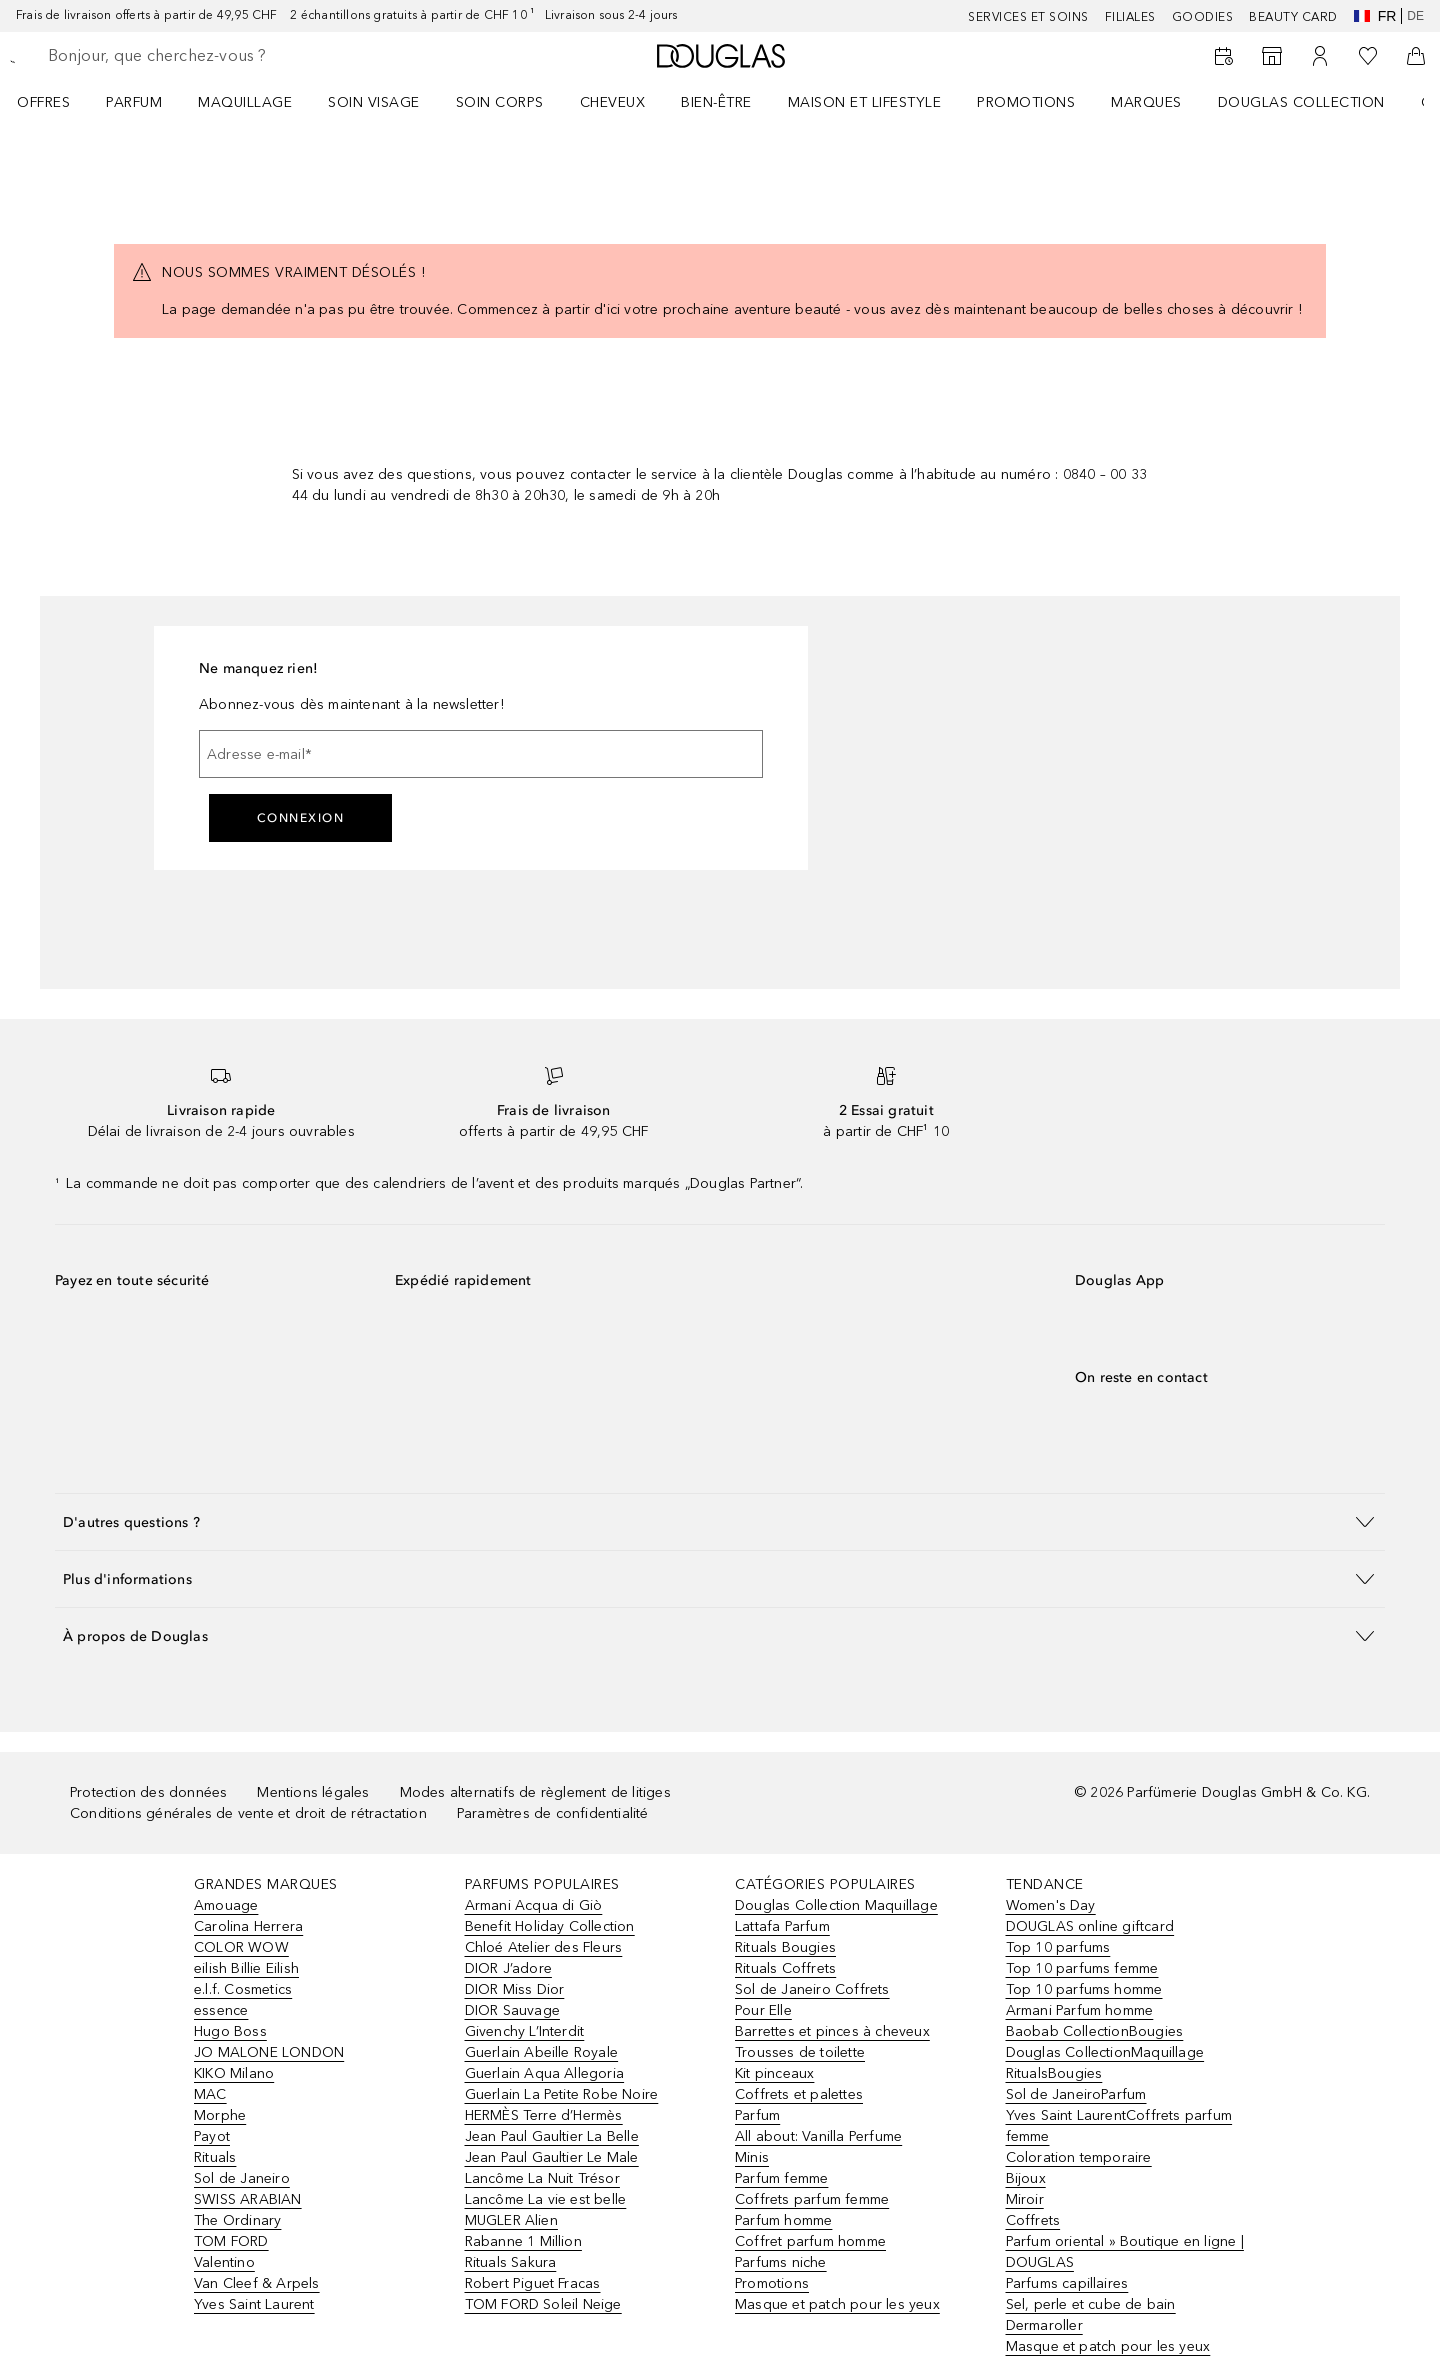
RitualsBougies (1054, 2073)
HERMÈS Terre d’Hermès (544, 2115)
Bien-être (716, 102)
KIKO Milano (234, 2073)
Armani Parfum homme (1080, 2010)
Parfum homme (783, 2220)
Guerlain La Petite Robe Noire (562, 2094)
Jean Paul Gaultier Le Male (552, 2157)
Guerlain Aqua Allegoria (545, 2073)
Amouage (226, 1905)
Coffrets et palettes (799, 2094)
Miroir (1025, 2199)
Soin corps (500, 102)
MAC (210, 2094)
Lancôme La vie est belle (546, 2199)
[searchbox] (195, 56)
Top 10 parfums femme (1082, 1968)
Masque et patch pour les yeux (837, 2304)
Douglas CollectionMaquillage (1105, 2052)
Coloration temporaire (1079, 2157)
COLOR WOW (241, 1947)
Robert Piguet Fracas (533, 2283)
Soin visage (374, 102)
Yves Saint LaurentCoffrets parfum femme (1119, 2126)
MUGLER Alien (511, 2220)
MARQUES (1146, 102)
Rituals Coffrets (785, 1968)
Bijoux (1026, 2178)
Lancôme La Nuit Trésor (542, 2178)
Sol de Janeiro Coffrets (812, 1989)
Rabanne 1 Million (523, 2241)
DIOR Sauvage (512, 2010)
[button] (720, 1521)
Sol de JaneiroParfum (1076, 2094)
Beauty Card (1293, 17)
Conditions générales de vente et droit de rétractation (248, 1813)
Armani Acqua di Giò (534, 1905)
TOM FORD (231, 2241)
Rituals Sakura (511, 2262)
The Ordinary (237, 2220)
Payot (212, 2136)
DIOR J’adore (508, 1968)
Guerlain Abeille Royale (542, 2052)
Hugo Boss (230, 2031)
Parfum (134, 102)
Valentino (224, 2262)
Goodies (1203, 17)
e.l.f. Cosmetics (243, 1989)
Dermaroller (1044, 2325)
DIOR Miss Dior (515, 1989)
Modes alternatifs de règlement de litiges (535, 1792)
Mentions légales (313, 1792)
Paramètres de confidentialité (553, 1813)
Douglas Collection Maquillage (836, 1905)
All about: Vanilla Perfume (818, 2136)
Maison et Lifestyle (865, 102)
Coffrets (1033, 2220)
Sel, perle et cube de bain (1091, 2304)
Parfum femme (781, 2178)
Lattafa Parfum (782, 1926)
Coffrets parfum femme (812, 2199)
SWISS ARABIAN (248, 2199)
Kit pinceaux (774, 2073)
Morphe (220, 2115)
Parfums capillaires (1067, 2283)
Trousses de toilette (800, 2052)
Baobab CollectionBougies (1095, 2031)
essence (221, 2010)
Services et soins (1028, 17)
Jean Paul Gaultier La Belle (552, 2136)
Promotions (1026, 102)
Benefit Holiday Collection (550, 1926)
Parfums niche (781, 2262)
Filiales (1130, 17)
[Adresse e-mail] (481, 754)
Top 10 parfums (1058, 1947)
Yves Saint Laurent (254, 2304)
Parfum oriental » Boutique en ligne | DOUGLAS (1125, 2252)
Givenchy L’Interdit (525, 2031)
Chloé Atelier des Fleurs (544, 1947)
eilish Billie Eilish (246, 1968)
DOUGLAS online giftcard (1090, 1926)
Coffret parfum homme (810, 2241)
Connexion (301, 818)
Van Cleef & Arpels (257, 2283)
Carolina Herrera (248, 1926)
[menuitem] (56, 102)
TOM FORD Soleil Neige (543, 2304)
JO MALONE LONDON (269, 2052)
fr (1375, 16)
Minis (752, 2157)
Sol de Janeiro (242, 2178)
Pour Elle (763, 2010)
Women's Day (1051, 1905)
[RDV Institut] (1224, 56)
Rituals (215, 2157)
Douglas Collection (1301, 102)
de (1415, 16)
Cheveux (613, 102)
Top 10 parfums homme (1084, 1989)
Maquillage (245, 102)
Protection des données (148, 1792)
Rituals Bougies (785, 1947)
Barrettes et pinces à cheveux (832, 2031)
